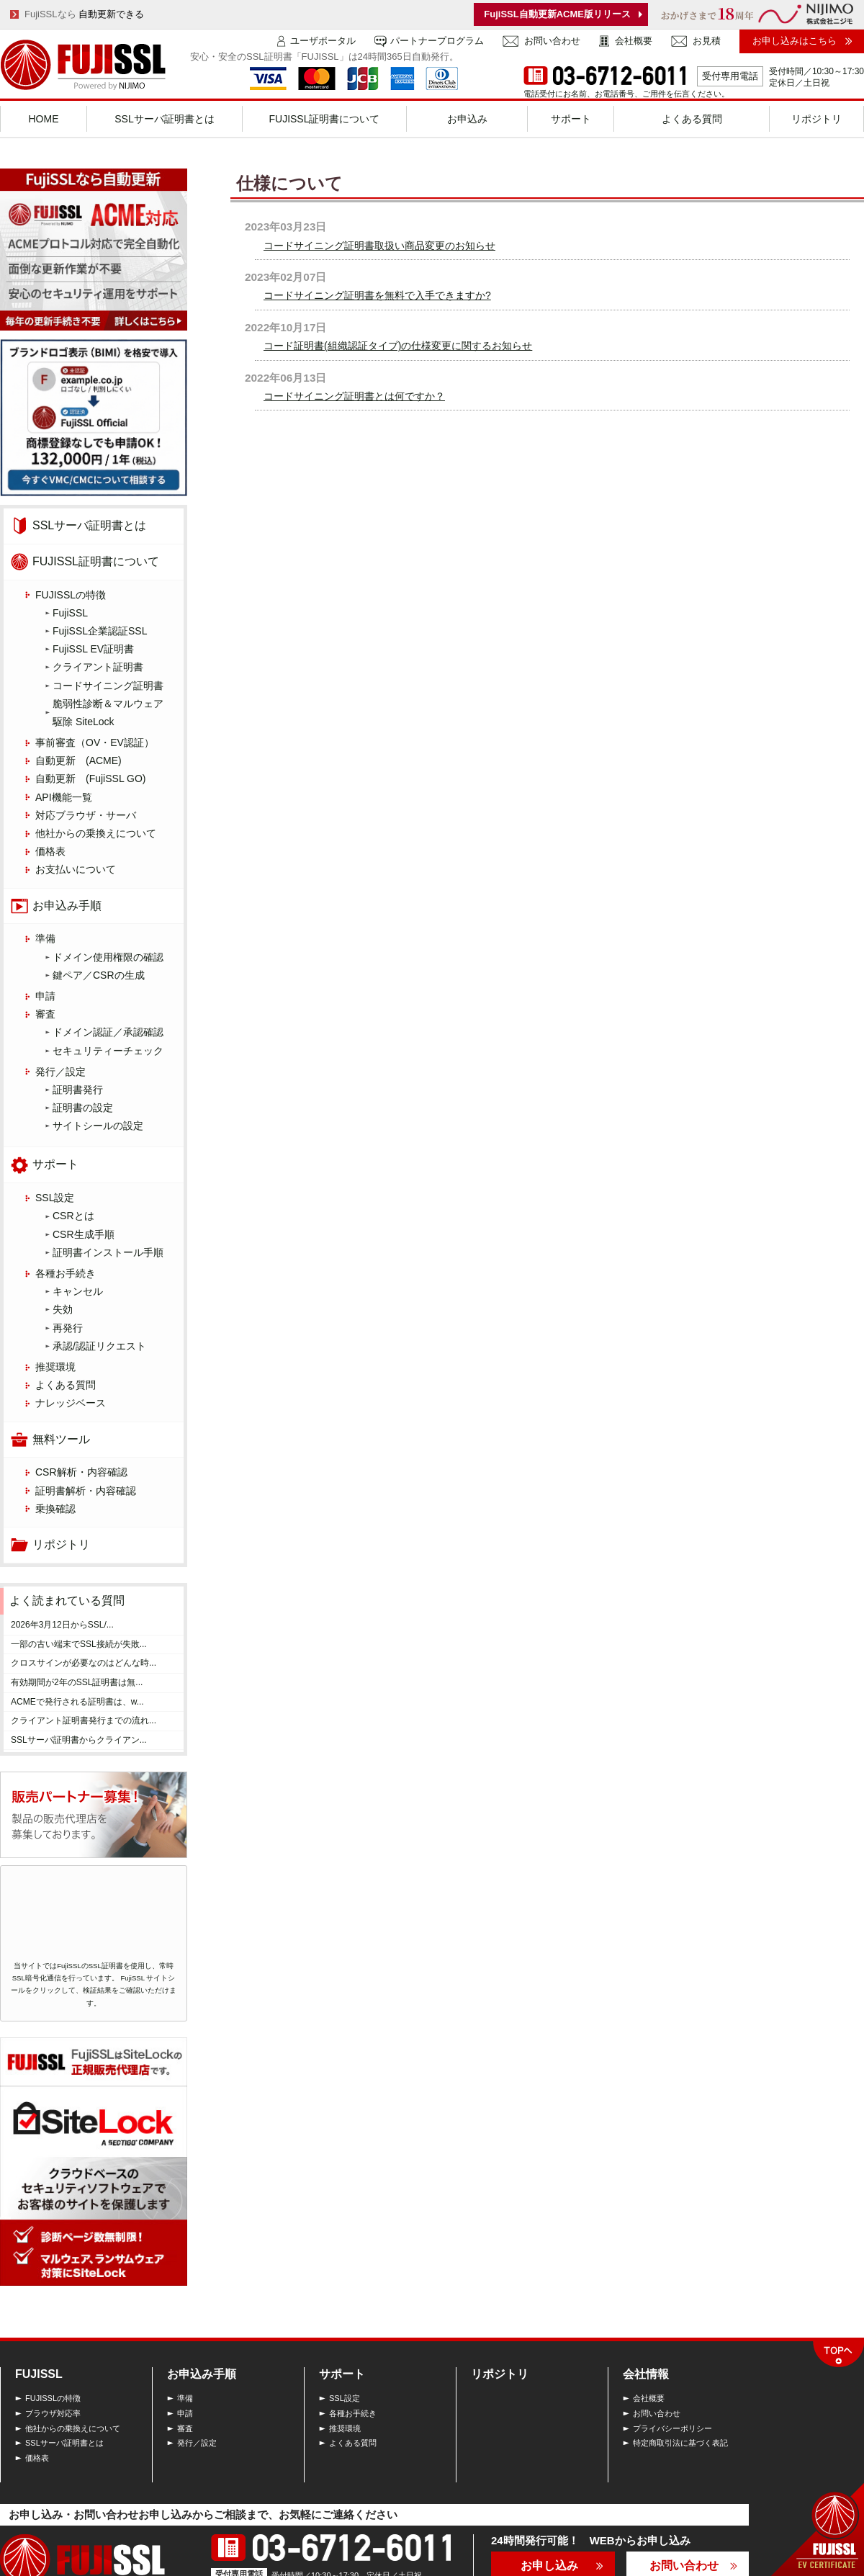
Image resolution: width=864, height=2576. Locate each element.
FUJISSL (39, 2374)
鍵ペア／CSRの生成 (99, 975)
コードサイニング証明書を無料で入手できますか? (377, 295)
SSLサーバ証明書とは (89, 525)
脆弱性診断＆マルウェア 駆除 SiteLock (113, 712)
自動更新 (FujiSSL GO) (90, 778)
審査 (45, 1014)
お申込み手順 (67, 905)
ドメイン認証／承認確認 (108, 1032)
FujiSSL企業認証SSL (100, 631)
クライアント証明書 (98, 667)
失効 (63, 1309)
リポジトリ (61, 1544)
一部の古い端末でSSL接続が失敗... (79, 1644)
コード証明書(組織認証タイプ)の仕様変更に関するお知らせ (398, 345)
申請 (45, 996)
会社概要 (633, 40)
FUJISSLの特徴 (70, 595)
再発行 (68, 1328)
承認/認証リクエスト (99, 1346)
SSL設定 (54, 1197)
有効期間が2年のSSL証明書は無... (77, 1682)
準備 (45, 938)
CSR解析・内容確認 (81, 1472)
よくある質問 (65, 1385)
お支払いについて (75, 869)
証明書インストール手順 (108, 1252)
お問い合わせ (552, 40)
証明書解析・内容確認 (85, 1490)
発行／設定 (60, 1071)
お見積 (707, 40)
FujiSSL (70, 613)
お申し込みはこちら (794, 40)
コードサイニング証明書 (108, 685)
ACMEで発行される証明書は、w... (77, 1702)
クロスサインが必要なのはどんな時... (83, 1663)
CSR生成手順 (83, 1234)
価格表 (50, 851)
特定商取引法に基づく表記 (680, 2442)
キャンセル (78, 1291)
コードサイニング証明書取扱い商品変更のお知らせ (379, 245)
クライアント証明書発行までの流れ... (83, 1720)
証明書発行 (78, 1089)
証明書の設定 (83, 1107)
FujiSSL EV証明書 (93, 649)
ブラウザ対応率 (53, 2413)
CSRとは (73, 1215)
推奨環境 (55, 1367)
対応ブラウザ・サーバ (85, 815)
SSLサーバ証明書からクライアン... (79, 1740)
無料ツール (61, 1439)
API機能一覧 (63, 797)
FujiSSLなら (84, 14)
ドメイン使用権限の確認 (108, 957)
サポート (55, 1164)
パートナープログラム (437, 40)
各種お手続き (65, 1273)
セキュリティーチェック (108, 1050)
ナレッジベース (70, 1403)
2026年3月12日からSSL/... (62, 1625)
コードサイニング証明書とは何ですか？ (354, 396)
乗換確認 (55, 1508)
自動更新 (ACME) (78, 760)
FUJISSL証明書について (95, 561)
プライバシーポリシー (672, 2428)
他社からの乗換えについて (95, 833)
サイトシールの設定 (98, 1125)
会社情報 (646, 2374)
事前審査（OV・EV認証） (94, 742)
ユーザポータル (323, 40)
